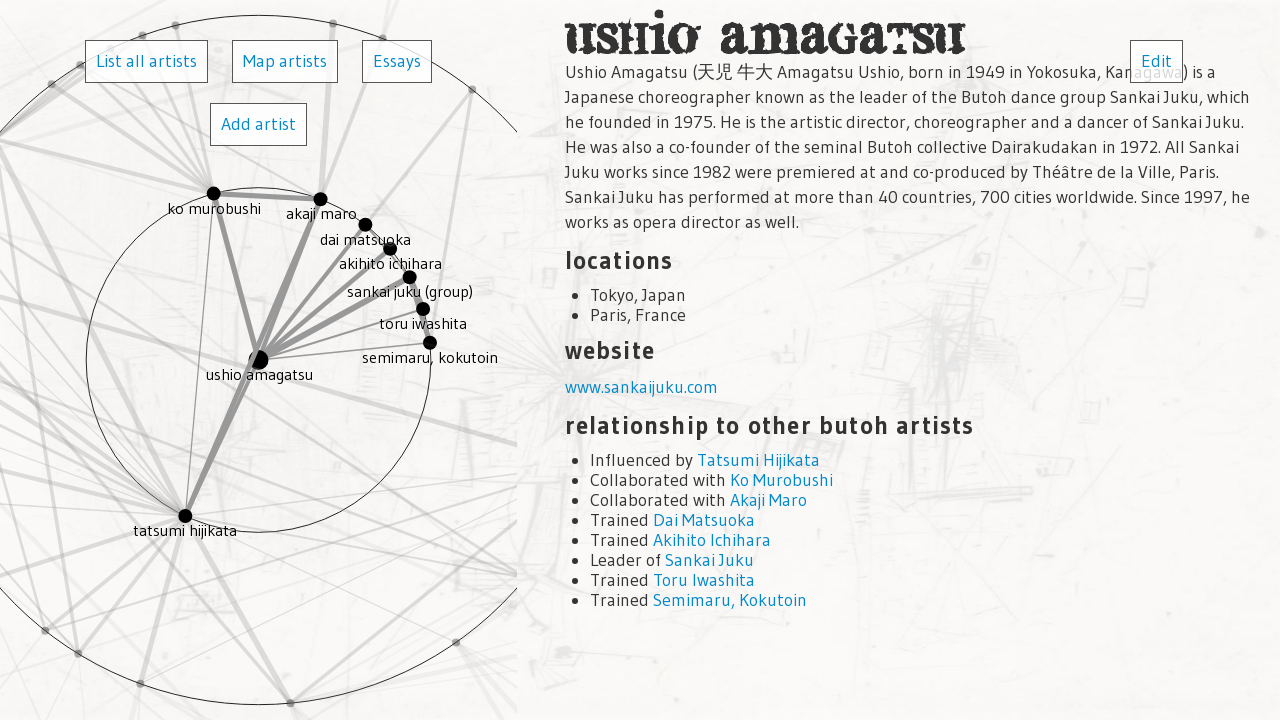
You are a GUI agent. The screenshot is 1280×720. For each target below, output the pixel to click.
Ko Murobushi (781, 480)
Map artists (285, 61)
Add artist (258, 124)
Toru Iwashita (704, 580)
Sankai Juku (709, 560)
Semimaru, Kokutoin (730, 600)
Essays (397, 61)
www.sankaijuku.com (641, 387)
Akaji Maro (768, 500)
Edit (1156, 61)
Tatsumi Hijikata (758, 460)
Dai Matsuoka (704, 520)
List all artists (146, 61)
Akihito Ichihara (712, 540)
